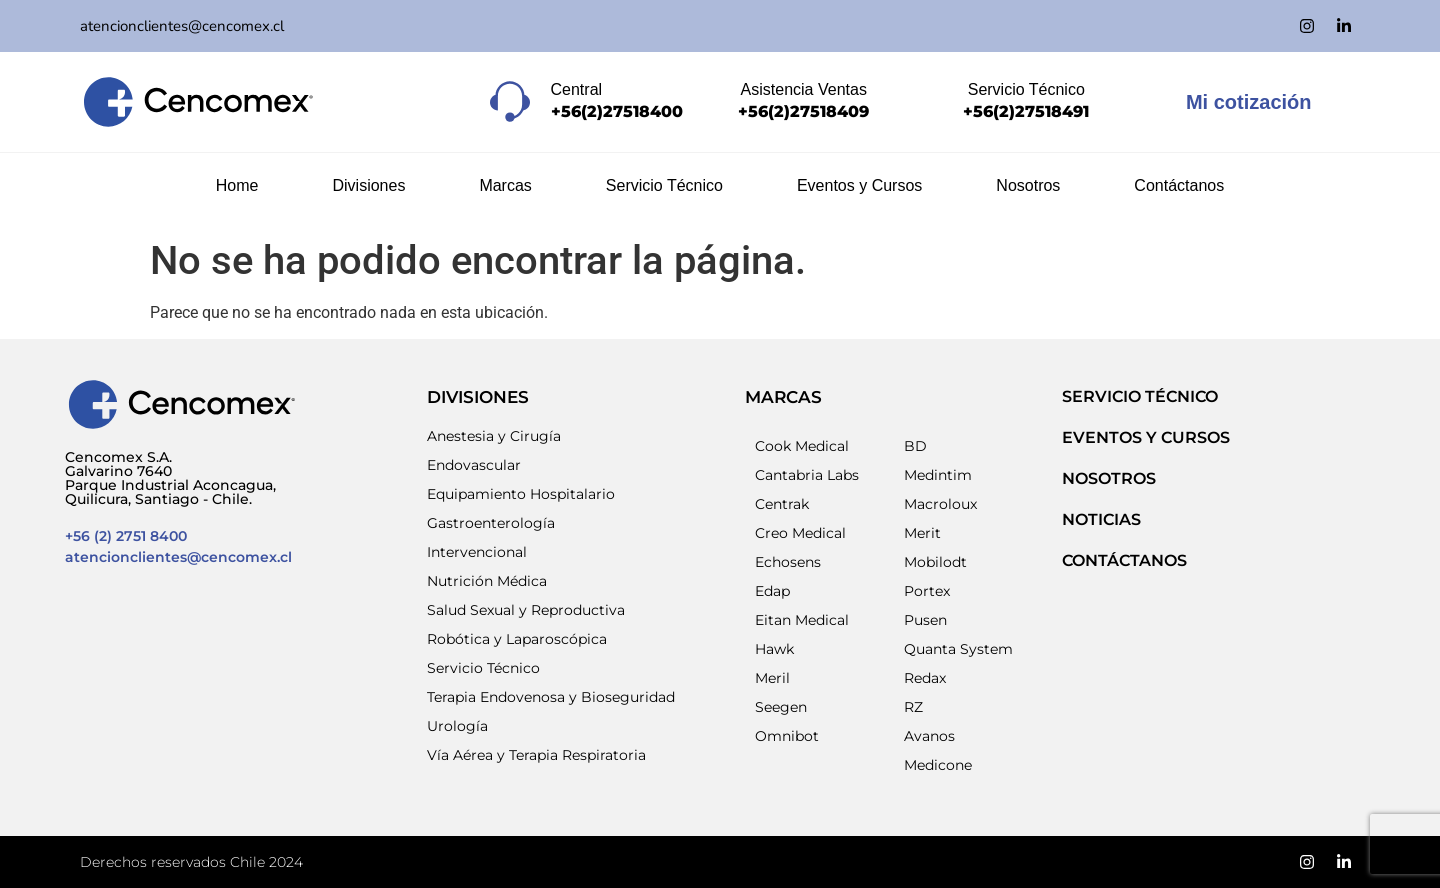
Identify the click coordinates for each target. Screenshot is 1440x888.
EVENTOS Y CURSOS (1146, 437)
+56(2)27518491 (1026, 111)
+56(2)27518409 (803, 111)
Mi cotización (1249, 102)
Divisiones (368, 185)
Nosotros (1028, 185)
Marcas (505, 185)
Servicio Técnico (664, 185)
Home (237, 185)
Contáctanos (1179, 185)
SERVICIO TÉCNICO (1140, 396)
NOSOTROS (1109, 478)
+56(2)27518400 (617, 111)
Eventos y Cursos (859, 185)
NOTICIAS (1101, 519)
